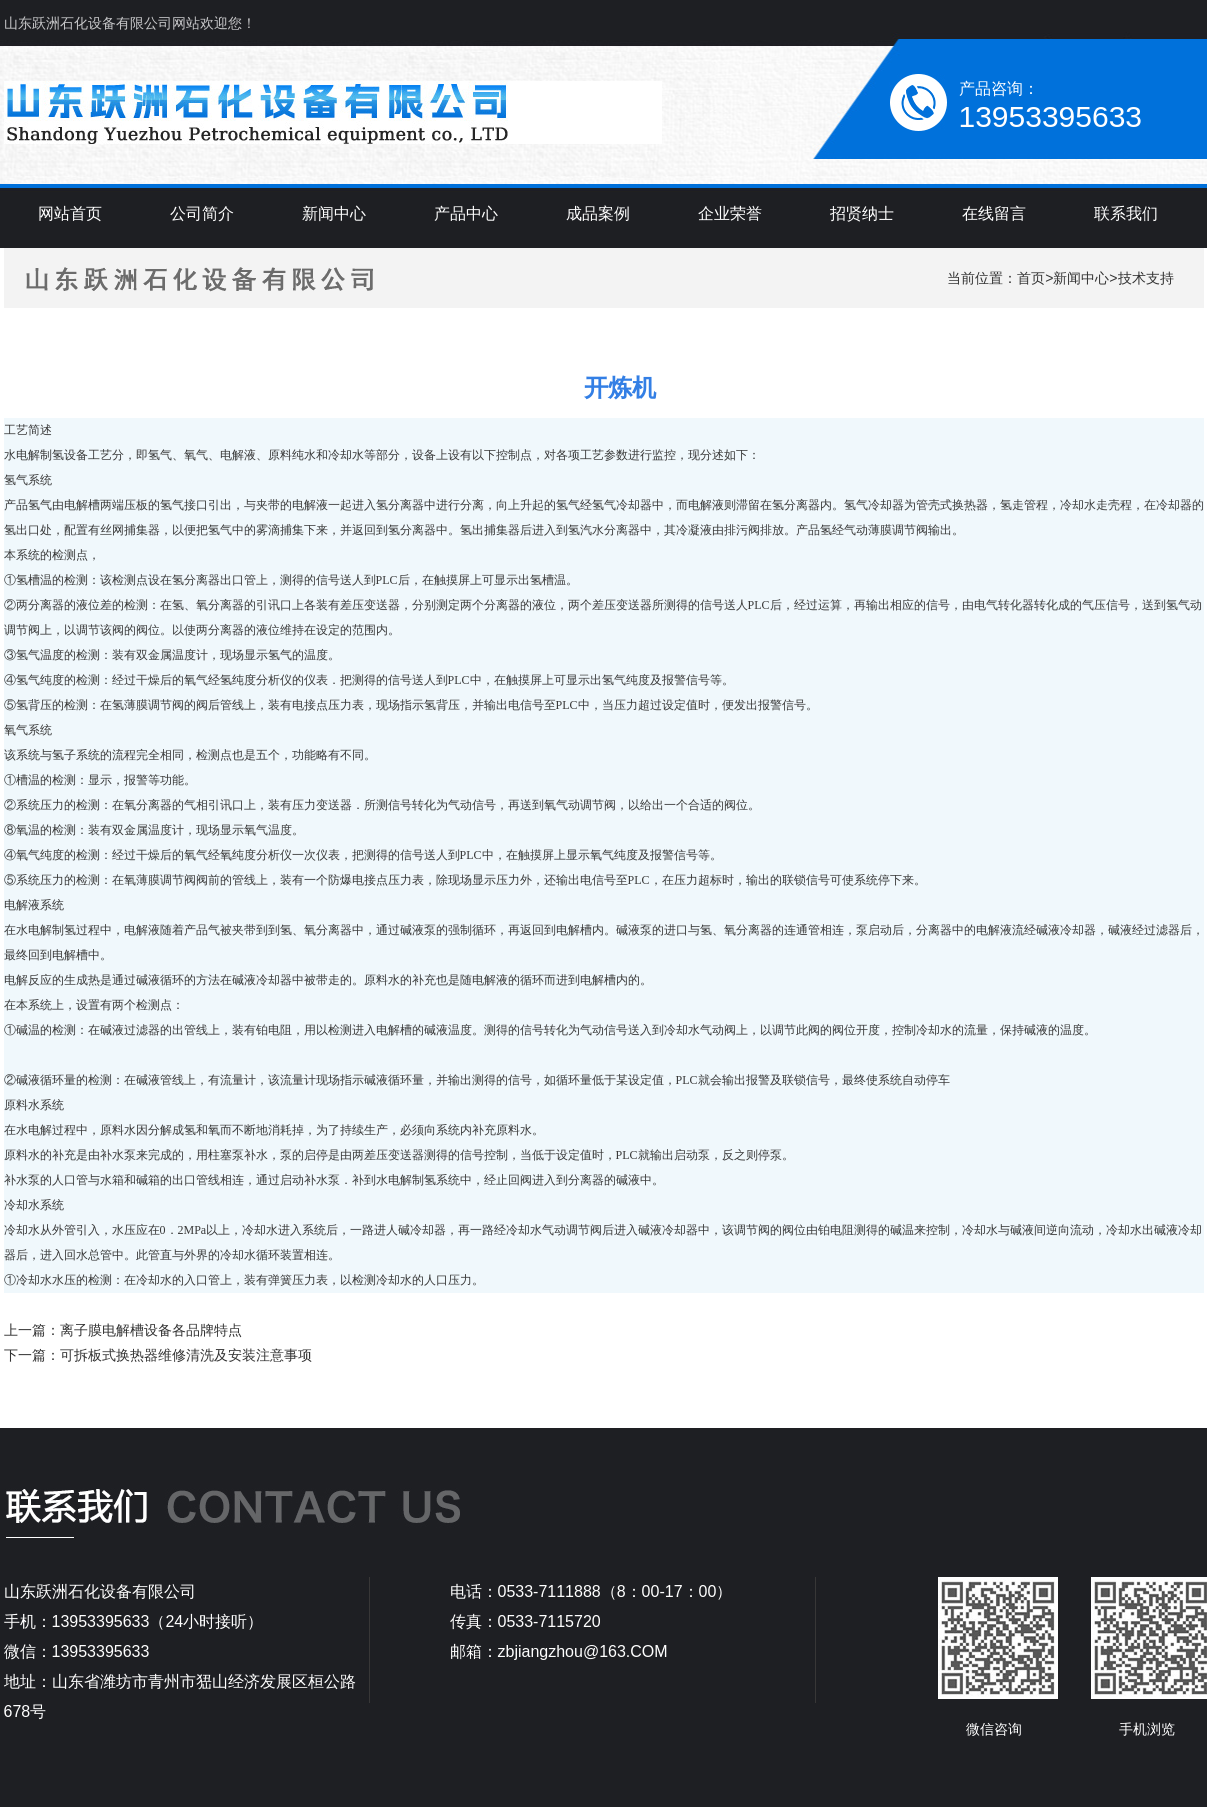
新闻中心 (1081, 278)
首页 (1031, 278)
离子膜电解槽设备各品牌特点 (151, 1330)
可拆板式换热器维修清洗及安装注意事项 (186, 1355)
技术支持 (1146, 278)
